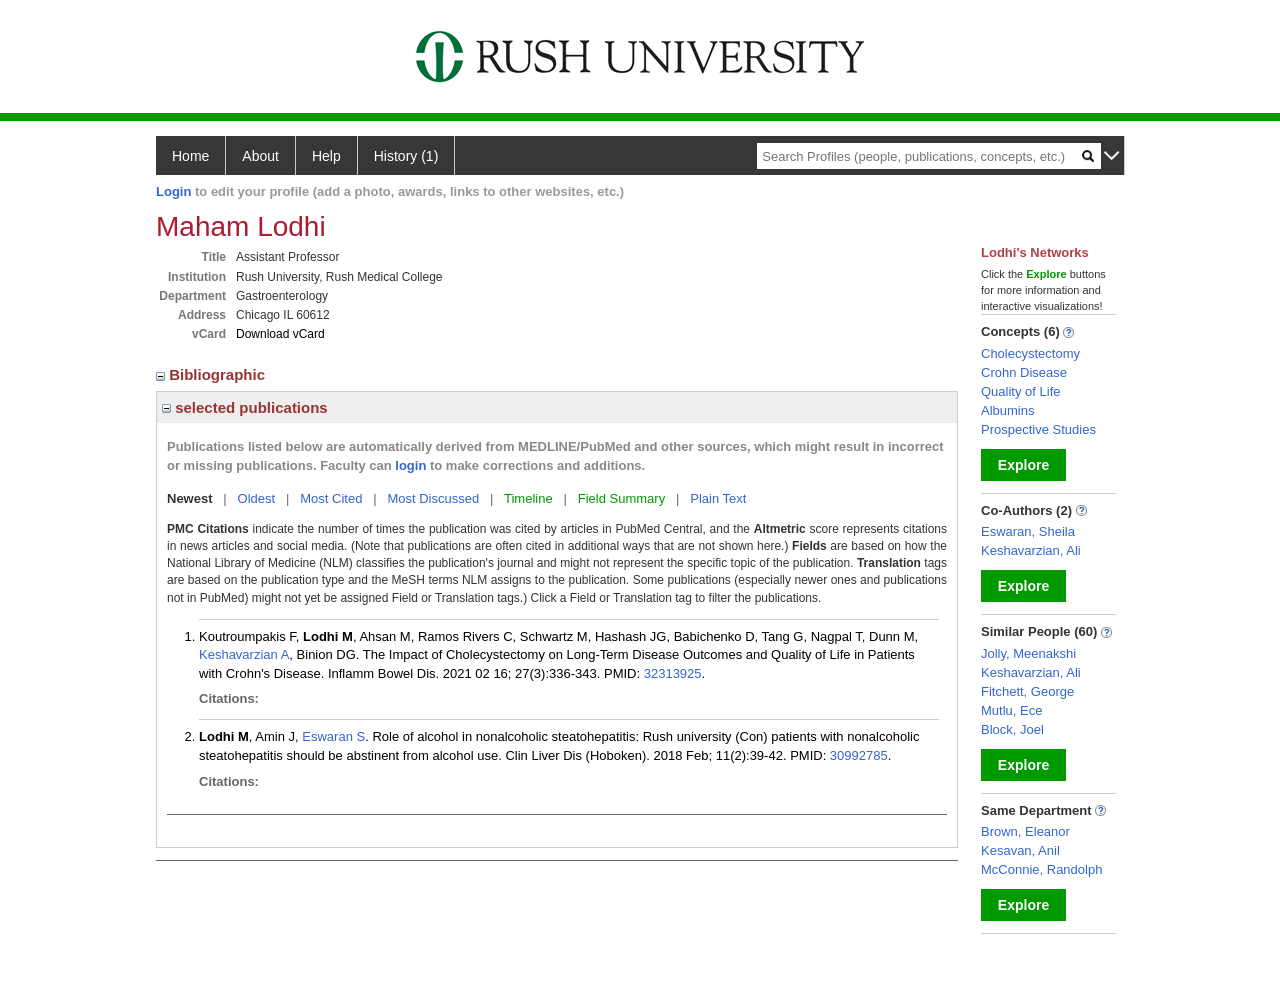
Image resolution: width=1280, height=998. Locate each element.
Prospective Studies (1038, 429)
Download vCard (280, 334)
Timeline (528, 498)
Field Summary (621, 498)
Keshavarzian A (244, 654)
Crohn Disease (1024, 372)
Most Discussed (433, 498)
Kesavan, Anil (1020, 850)
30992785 (859, 755)
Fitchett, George (1027, 691)
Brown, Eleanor (1025, 831)
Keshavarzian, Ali (1031, 550)
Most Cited (331, 498)
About (260, 156)
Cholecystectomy (1030, 353)
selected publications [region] (245, 407)
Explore (1023, 465)
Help (326, 156)
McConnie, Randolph (1041, 869)
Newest (190, 498)
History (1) (406, 156)
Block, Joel (1012, 729)
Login (173, 191)
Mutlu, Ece (1011, 710)
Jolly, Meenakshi (1028, 653)
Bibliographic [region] (212, 374)
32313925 (673, 673)
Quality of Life (1021, 391)
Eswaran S (333, 736)
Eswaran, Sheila (1028, 531)
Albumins (1007, 410)
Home (190, 156)
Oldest (257, 498)
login (410, 465)
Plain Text (718, 498)
